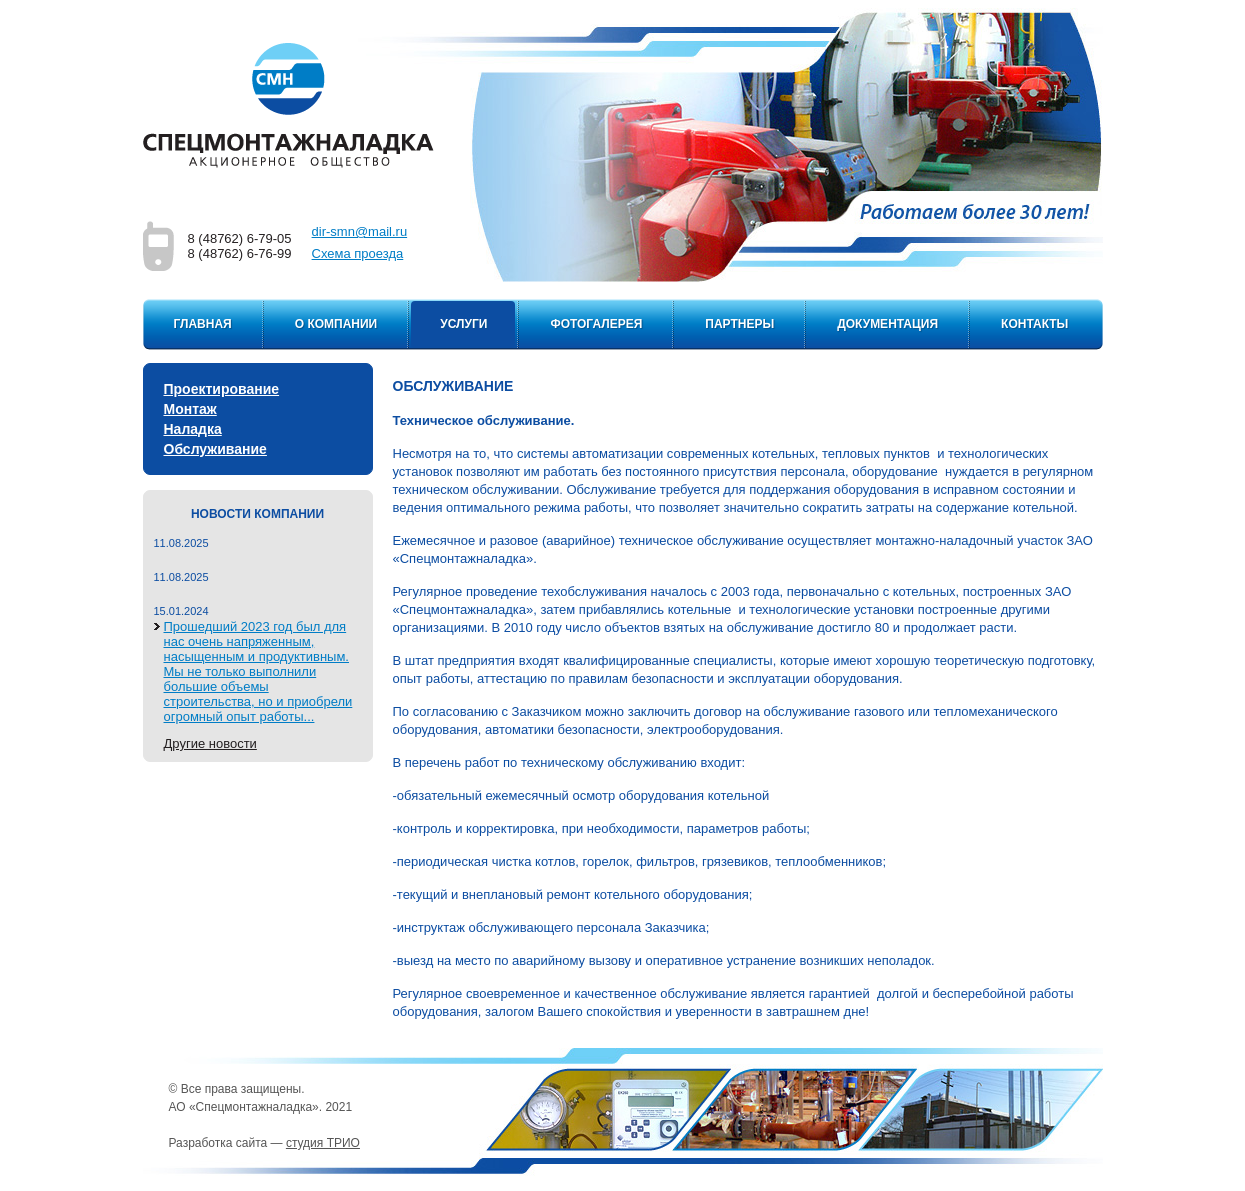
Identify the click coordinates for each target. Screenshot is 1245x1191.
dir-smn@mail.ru (360, 231)
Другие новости (210, 743)
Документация (887, 324)
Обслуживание (215, 449)
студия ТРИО (323, 1143)
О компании (336, 324)
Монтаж (190, 409)
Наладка (193, 429)
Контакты (1034, 324)
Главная (203, 324)
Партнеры (739, 324)
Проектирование (222, 389)
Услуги (463, 324)
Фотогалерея (596, 324)
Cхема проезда (358, 253)
